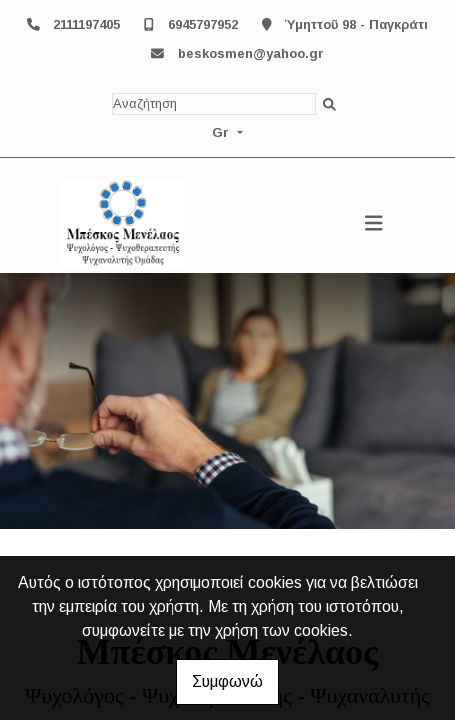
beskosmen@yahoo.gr (251, 53)
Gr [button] (222, 132)
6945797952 (203, 24)
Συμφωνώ (227, 681)
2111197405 (86, 24)
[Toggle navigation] (374, 223)
